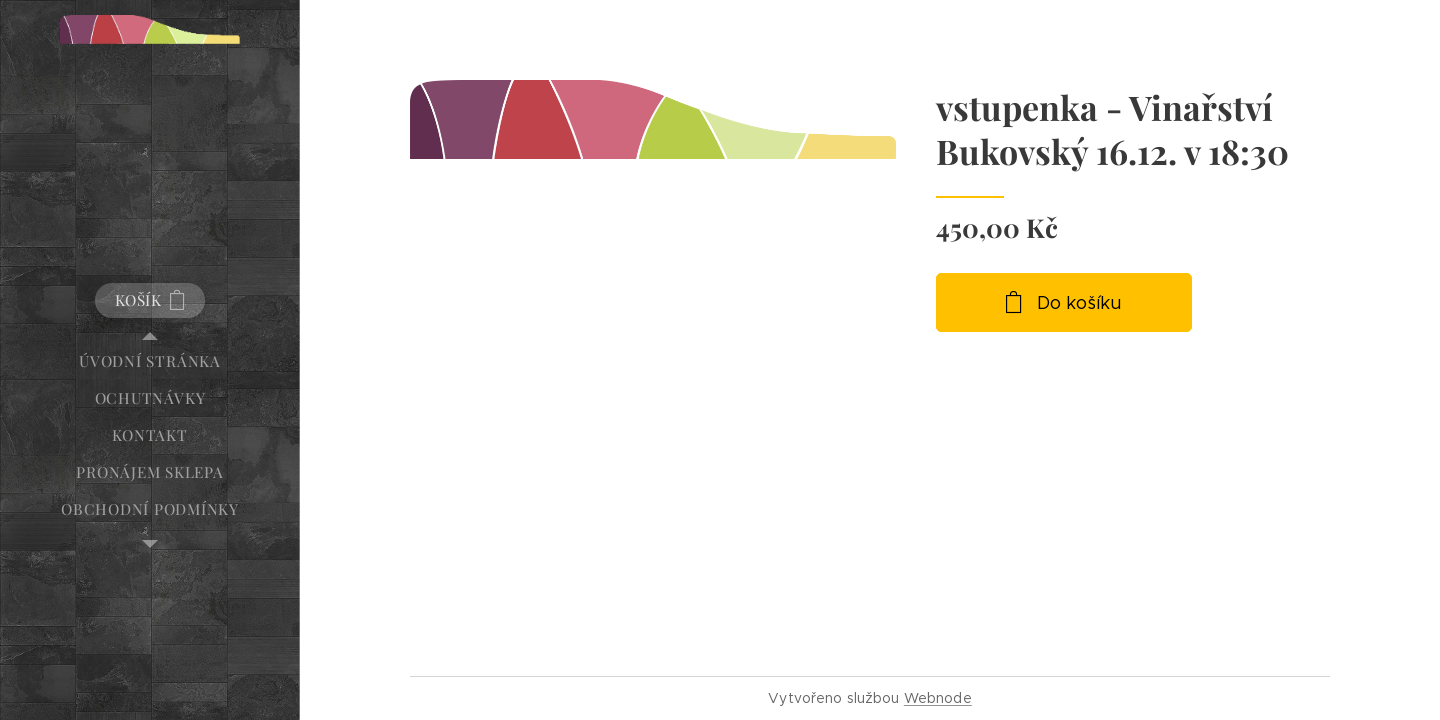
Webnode (938, 698)
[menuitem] (150, 361)
